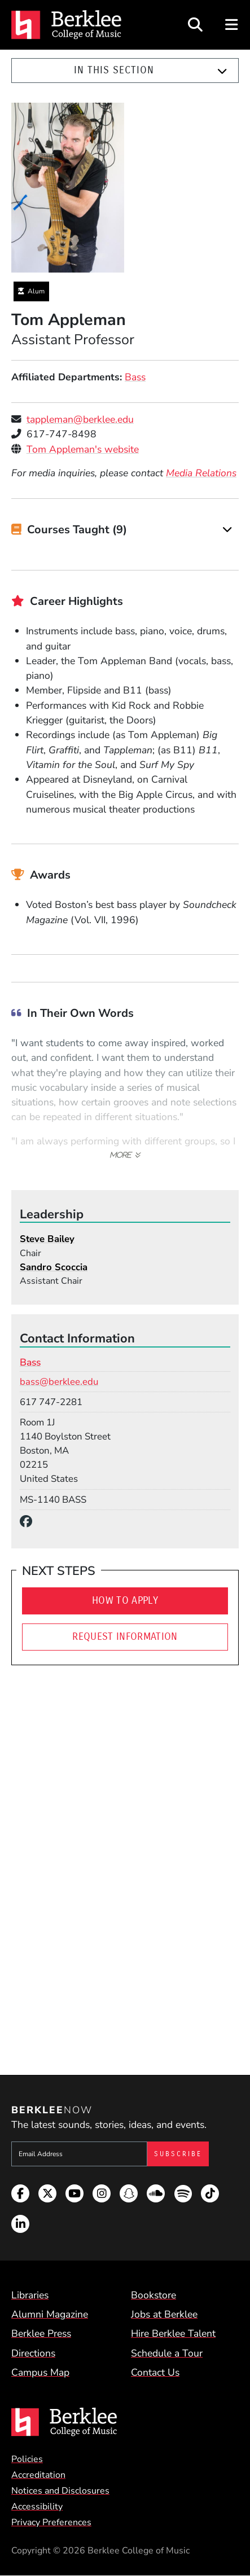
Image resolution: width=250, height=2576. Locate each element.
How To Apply (125, 1601)
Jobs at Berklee (164, 2314)
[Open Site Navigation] (232, 25)
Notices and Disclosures (60, 2491)
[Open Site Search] (195, 25)
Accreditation (38, 2475)
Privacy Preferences (51, 2522)
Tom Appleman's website (83, 449)
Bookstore (153, 2295)
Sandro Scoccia (53, 1267)
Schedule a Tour (167, 2353)
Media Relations (201, 473)
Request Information (125, 1637)
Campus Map (40, 2372)
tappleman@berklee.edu (80, 419)
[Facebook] (29, 1521)
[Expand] (222, 71)
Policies (27, 2459)
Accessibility (37, 2506)
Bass (135, 377)
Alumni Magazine (49, 2314)
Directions (33, 2353)
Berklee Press (41, 2333)
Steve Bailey (47, 1238)
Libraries (30, 2295)
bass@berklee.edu (59, 1381)
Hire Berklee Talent (173, 2333)
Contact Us (155, 2372)
